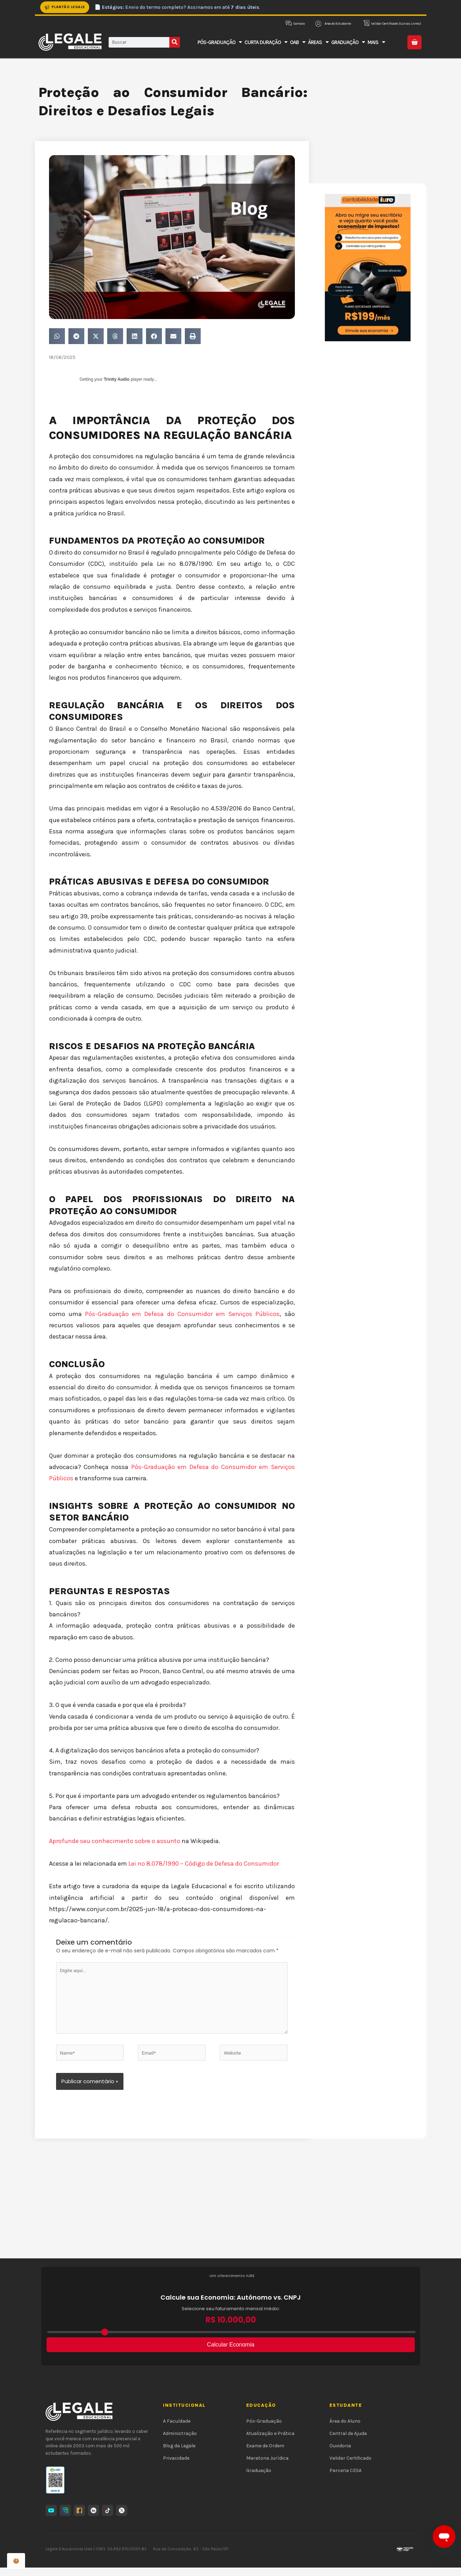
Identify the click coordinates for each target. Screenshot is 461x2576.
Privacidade (176, 2466)
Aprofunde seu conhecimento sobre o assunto (115, 1841)
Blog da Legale (179, 2454)
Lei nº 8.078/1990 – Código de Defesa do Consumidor (203, 1863)
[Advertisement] (230, 2214)
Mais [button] (376, 42)
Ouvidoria (340, 2454)
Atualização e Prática (270, 2442)
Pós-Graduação (264, 2429)
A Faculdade (176, 2429)
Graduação (258, 2479)
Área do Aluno (344, 2429)
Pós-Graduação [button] (220, 42)
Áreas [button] (318, 42)
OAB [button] (297, 42)
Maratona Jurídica (267, 2466)
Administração (180, 2442)
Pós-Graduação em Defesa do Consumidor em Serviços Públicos (182, 1314)
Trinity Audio (116, 379)
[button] (57, 336)
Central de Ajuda (348, 2442)
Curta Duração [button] (265, 42)
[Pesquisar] (174, 42)
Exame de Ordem (265, 2454)
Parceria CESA (345, 2479)
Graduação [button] (348, 42)
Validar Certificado (350, 2466)
